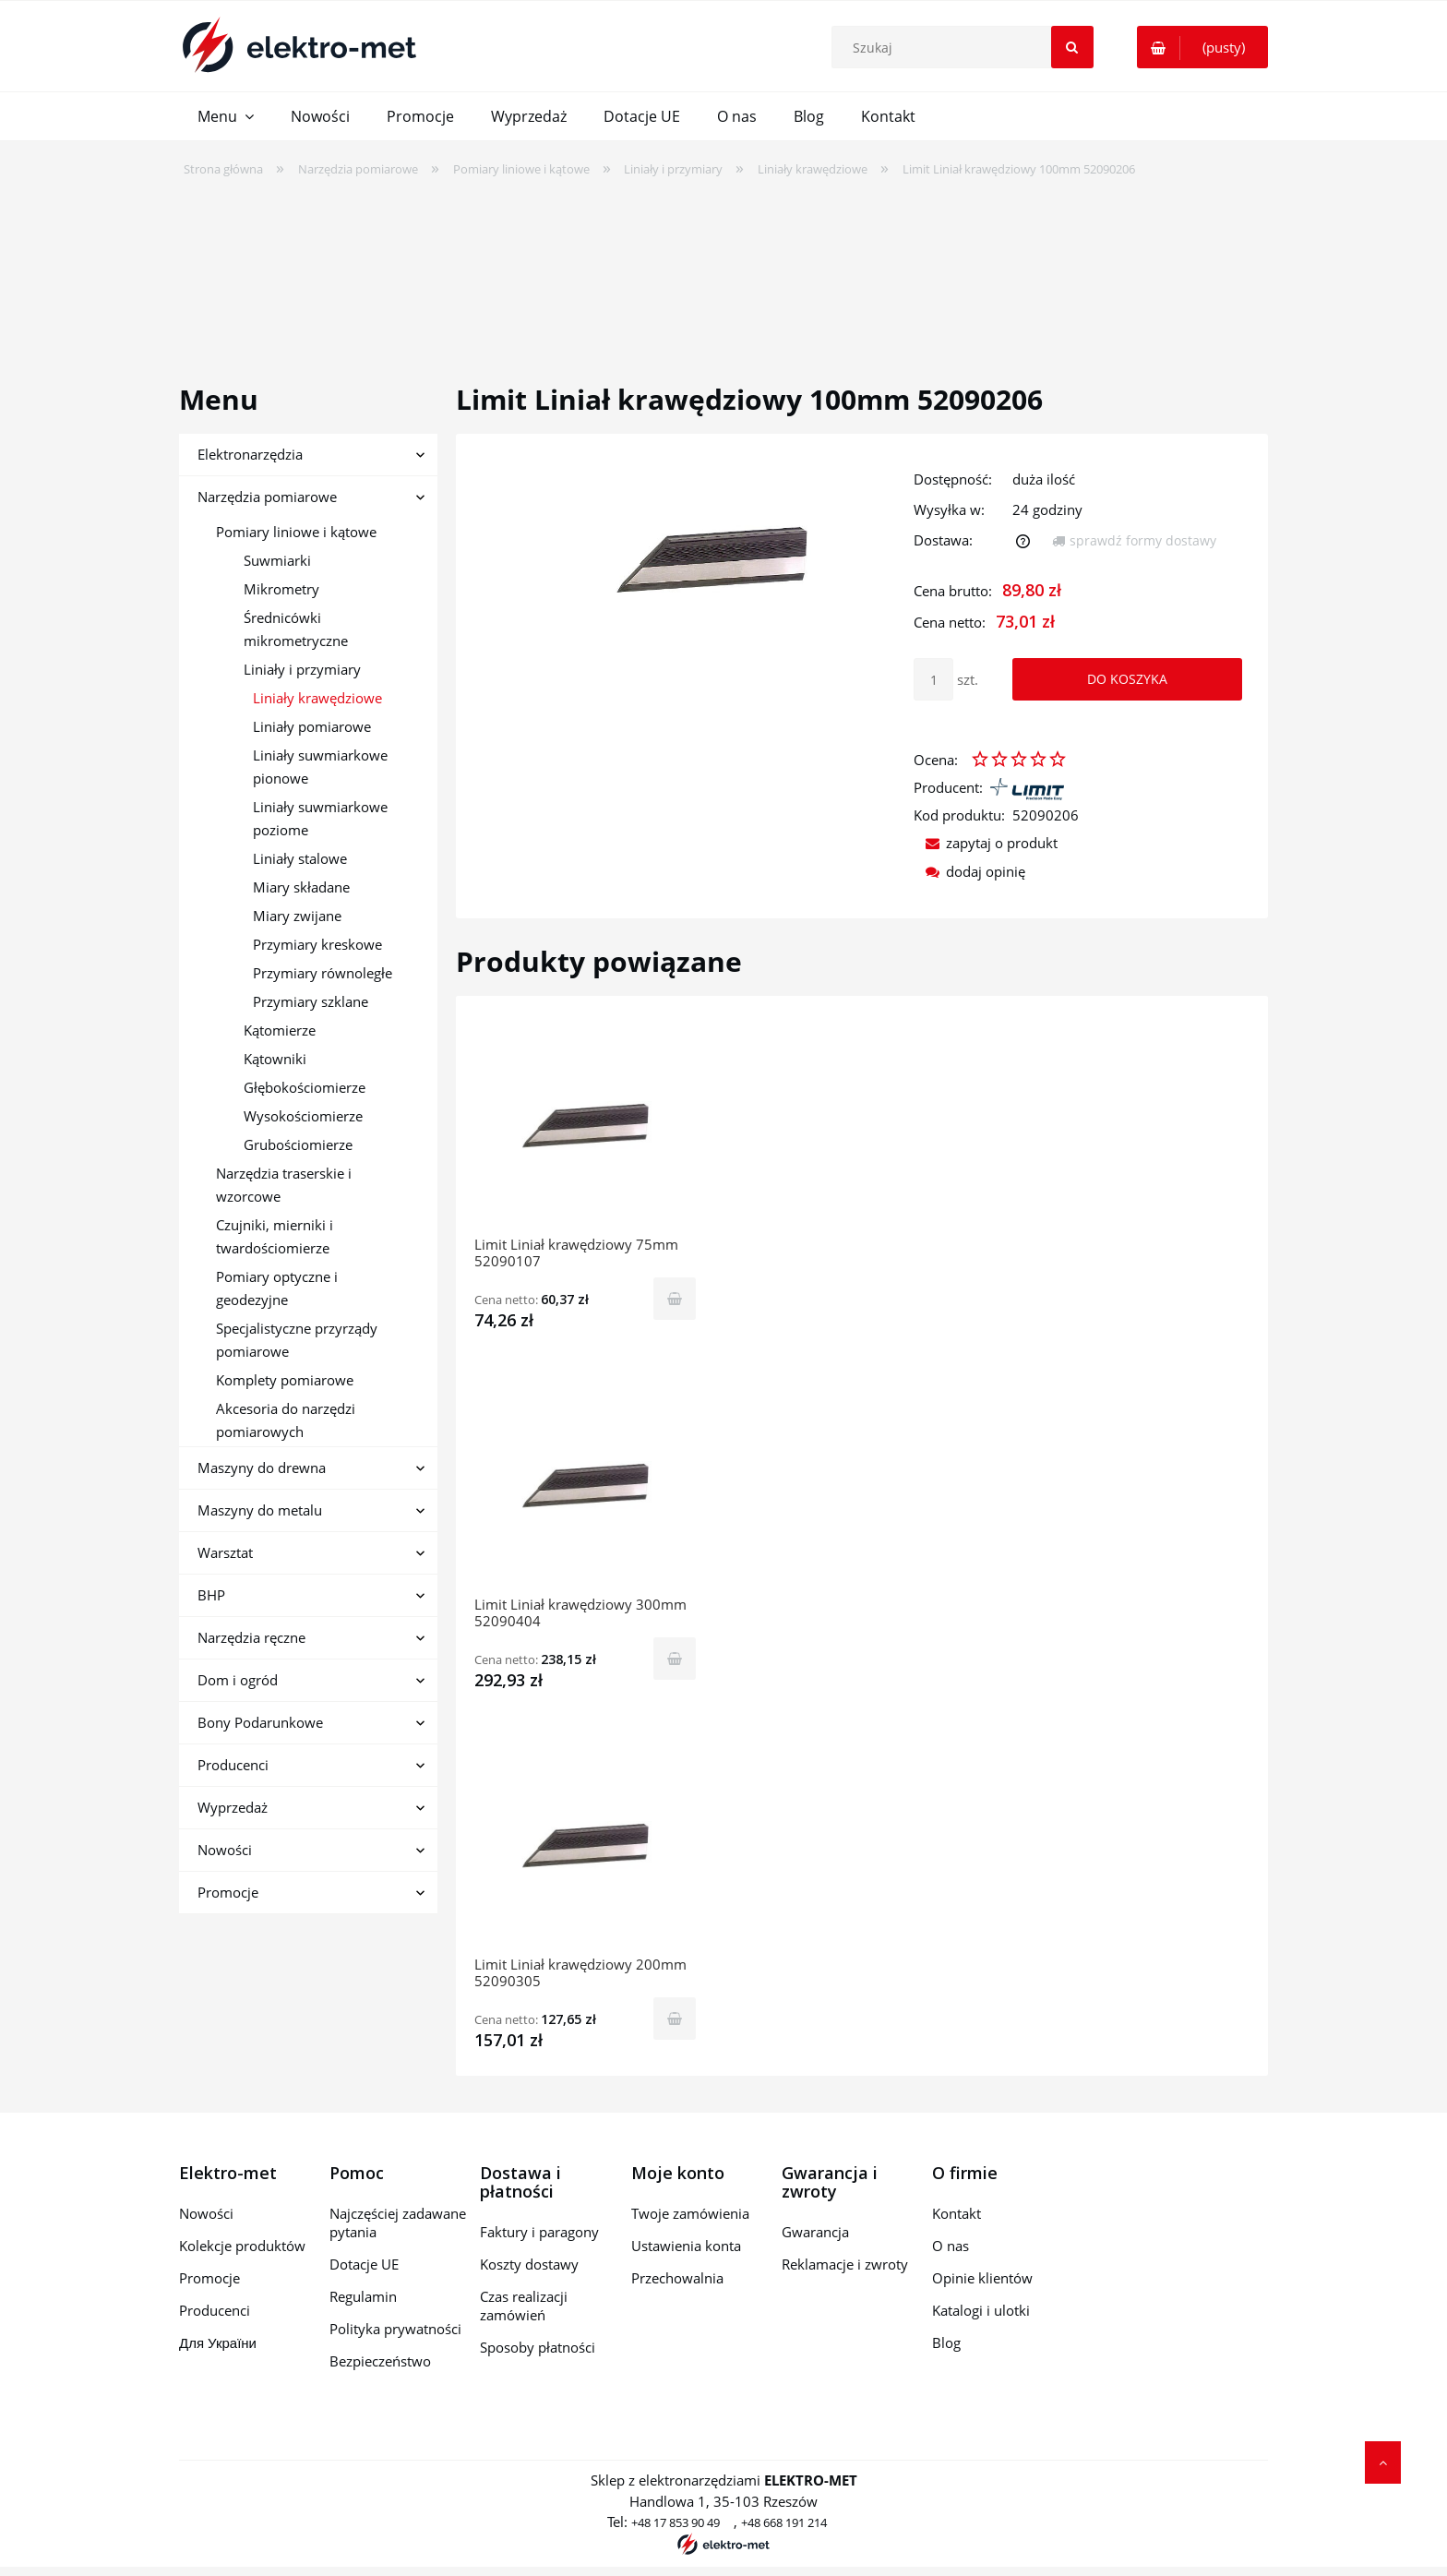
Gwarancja (815, 2232)
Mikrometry (281, 589)
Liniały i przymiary (302, 669)
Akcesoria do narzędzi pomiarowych (285, 1420)
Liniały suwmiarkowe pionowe (320, 766)
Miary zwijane (297, 915)
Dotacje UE (364, 2264)
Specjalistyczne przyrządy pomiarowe (296, 1339)
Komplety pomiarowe (284, 1380)
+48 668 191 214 (784, 2522)
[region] (723, 268)
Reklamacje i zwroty (845, 2264)
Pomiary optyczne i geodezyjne (277, 1288)
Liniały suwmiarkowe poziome (320, 818)
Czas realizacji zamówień (524, 2305)
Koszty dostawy (529, 2264)
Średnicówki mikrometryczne (296, 629)
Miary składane (301, 887)
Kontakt (956, 2213)
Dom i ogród (237, 1680)
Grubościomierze (298, 1144)
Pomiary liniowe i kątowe (296, 531)
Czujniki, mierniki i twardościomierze (274, 1236)
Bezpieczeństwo (380, 2361)
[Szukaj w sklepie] (966, 47)
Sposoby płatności (537, 2347)
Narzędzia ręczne (251, 1637)
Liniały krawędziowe (317, 698)
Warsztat (225, 1552)
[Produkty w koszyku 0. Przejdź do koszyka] (1202, 47)
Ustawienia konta (686, 2245)
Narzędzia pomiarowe (267, 496)
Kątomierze (280, 1030)
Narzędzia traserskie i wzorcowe (284, 1184)
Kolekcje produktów (242, 2245)
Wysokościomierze (303, 1116)
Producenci (233, 1764)
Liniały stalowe (300, 858)
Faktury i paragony (539, 2232)
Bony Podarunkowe (260, 1722)
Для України (218, 2342)
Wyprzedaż (232, 1807)
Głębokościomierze (304, 1087)
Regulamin (363, 2296)
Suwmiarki (277, 560)
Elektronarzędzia (250, 454)
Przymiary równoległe (322, 973)
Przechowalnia (677, 2278)
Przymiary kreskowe (317, 944)
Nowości (224, 1849)
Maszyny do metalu (259, 1510)
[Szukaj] (1072, 47)
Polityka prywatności (395, 2328)
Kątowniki (275, 1058)
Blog (946, 2342)
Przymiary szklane (310, 1001)
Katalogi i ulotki (981, 2310)
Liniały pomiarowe (312, 726)
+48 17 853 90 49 (675, 2522)
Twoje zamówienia (690, 2213)
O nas (950, 2245)
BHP (211, 1595)
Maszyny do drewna (261, 1467)
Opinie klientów (982, 2278)
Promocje (227, 1892)
